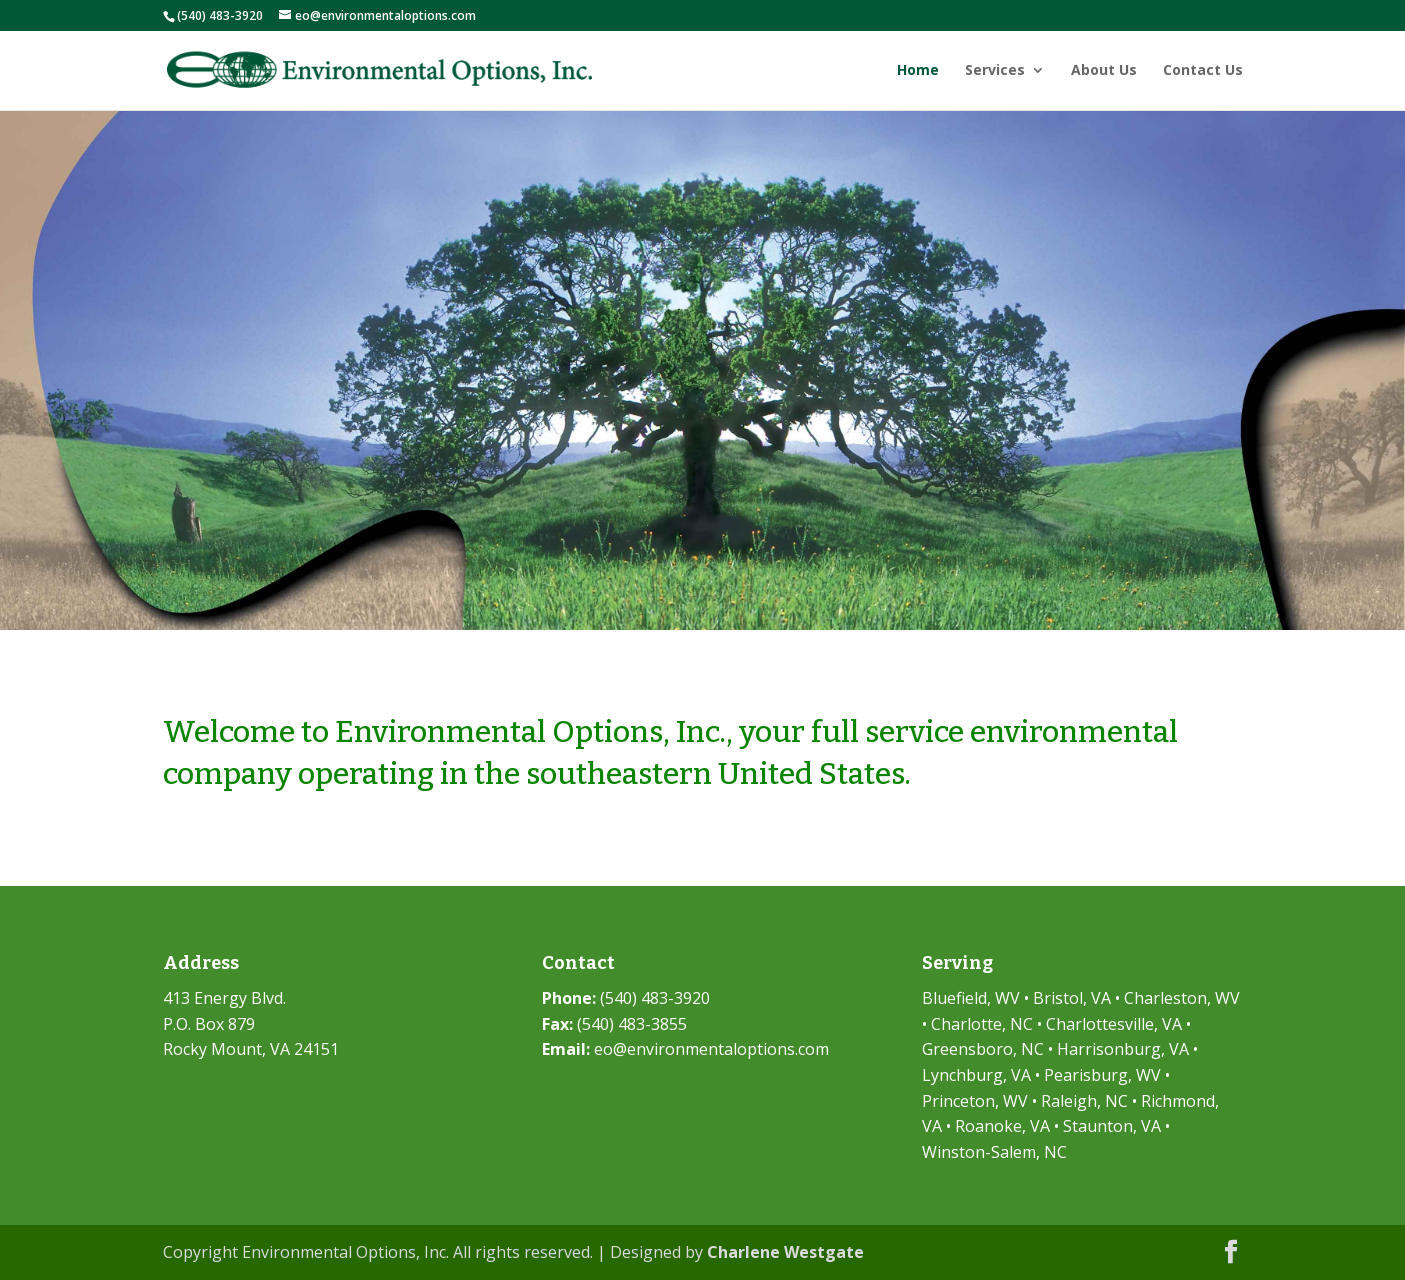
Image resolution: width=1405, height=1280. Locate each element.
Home (918, 71)
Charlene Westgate (785, 1252)
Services (995, 71)
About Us (1104, 71)
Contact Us (1203, 71)
